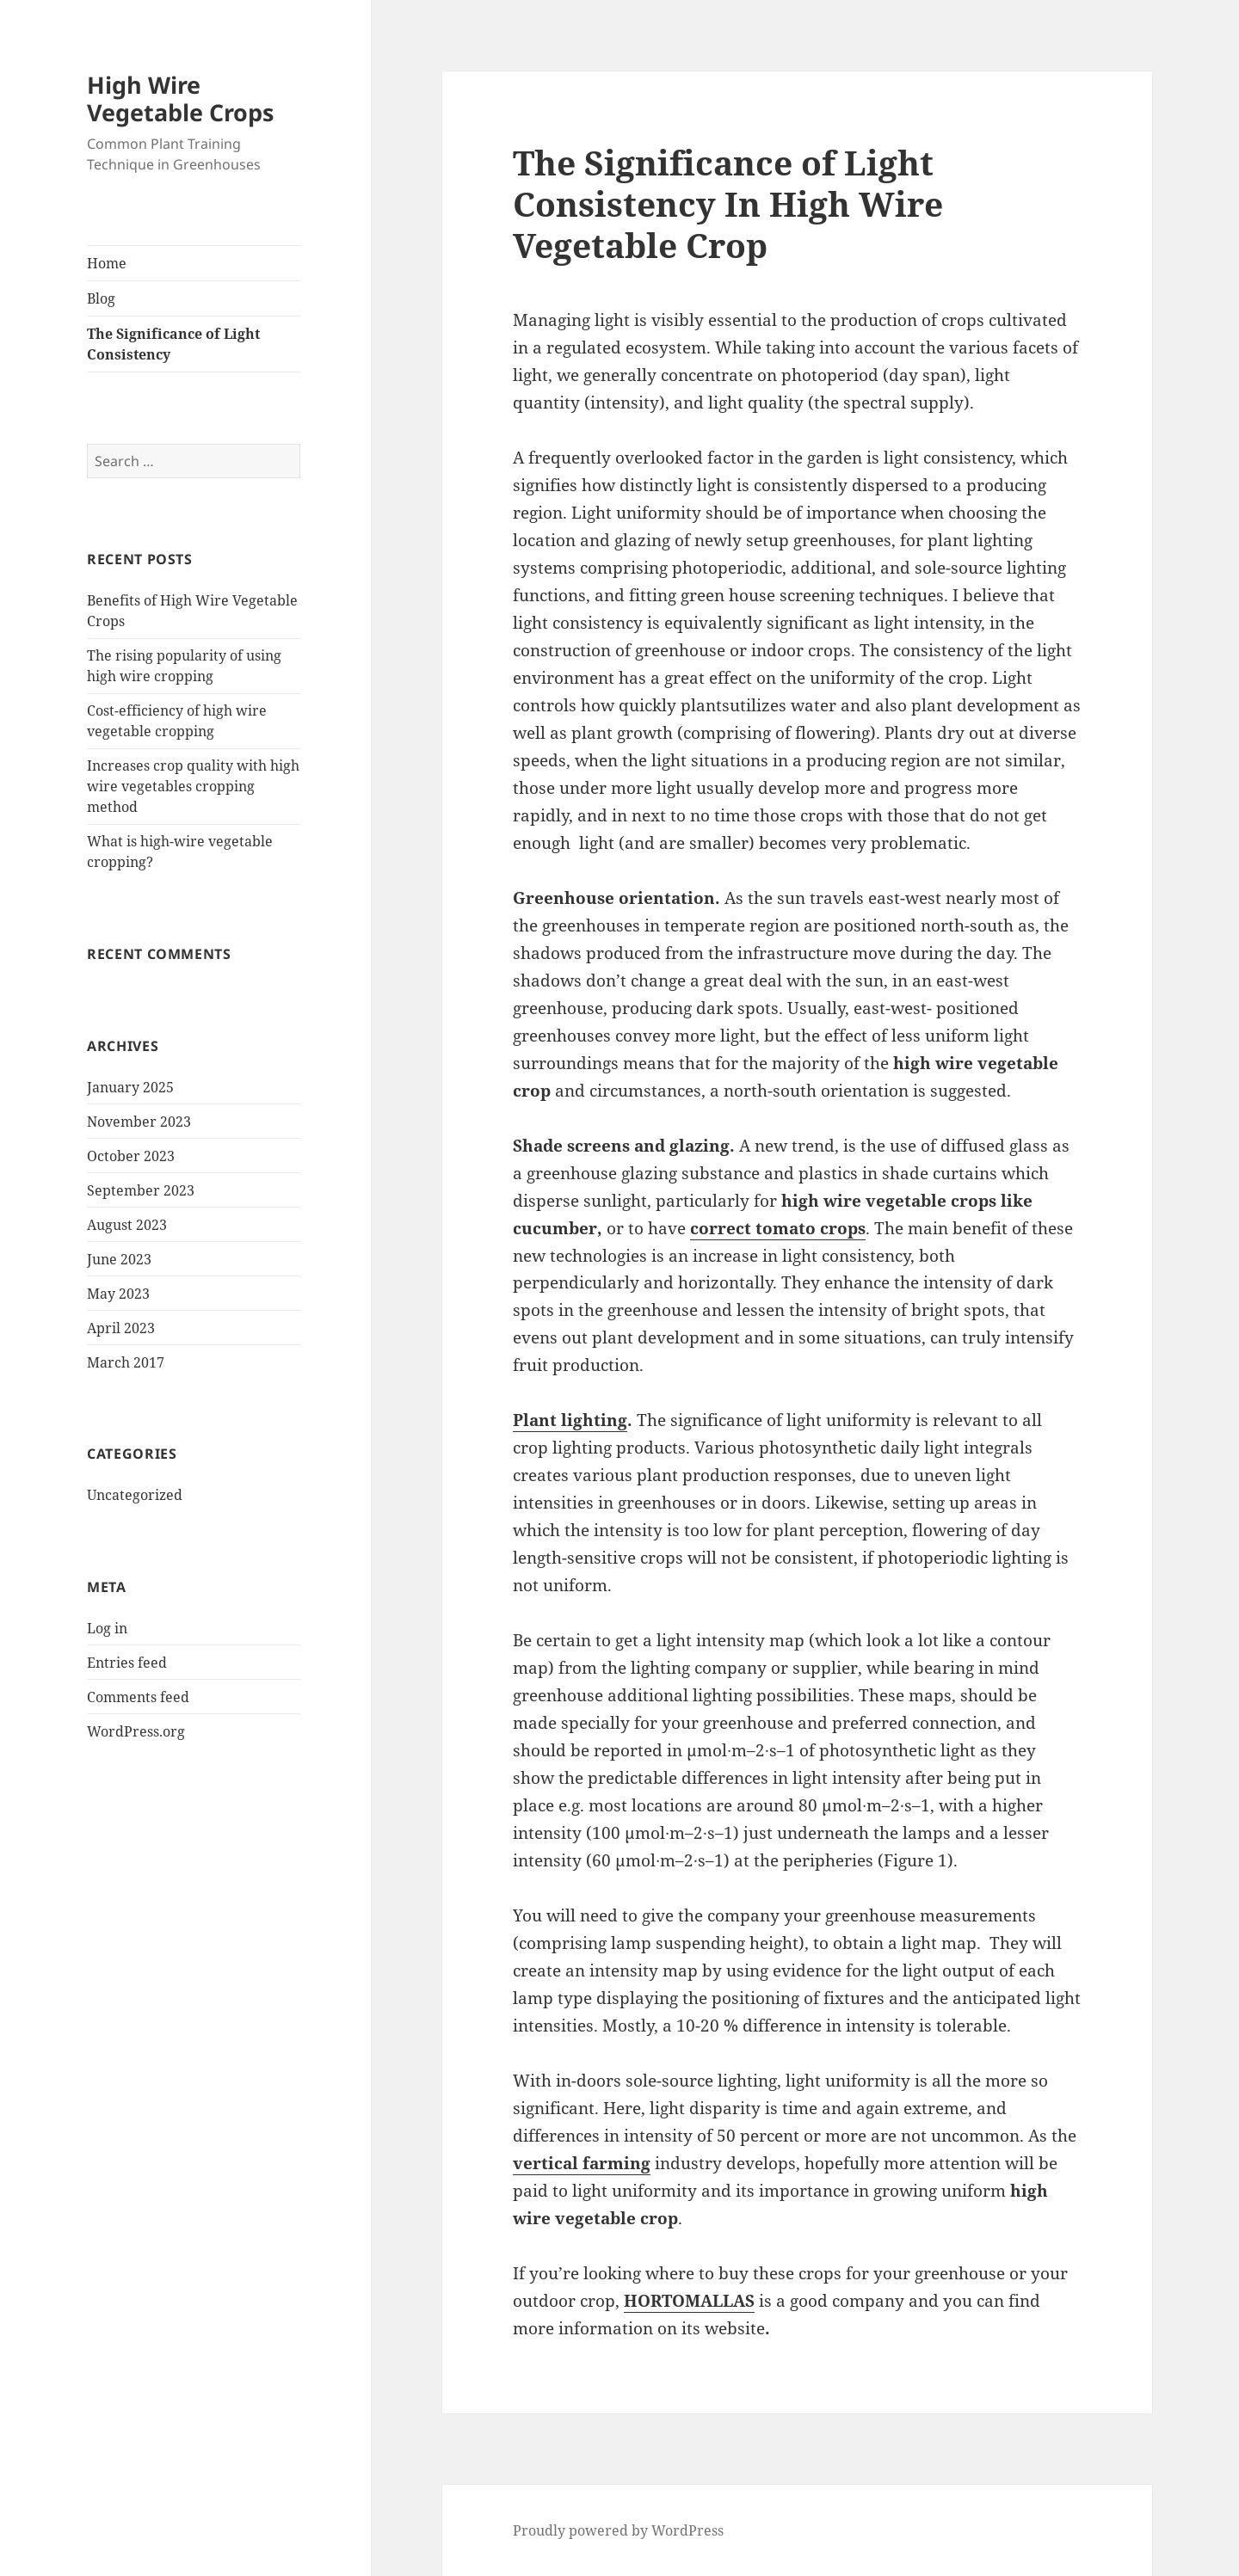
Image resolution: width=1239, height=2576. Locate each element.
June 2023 (119, 1259)
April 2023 (121, 1328)
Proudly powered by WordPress (618, 2530)
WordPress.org (136, 1731)
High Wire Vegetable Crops (180, 98)
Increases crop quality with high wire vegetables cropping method (193, 786)
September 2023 (140, 1190)
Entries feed (127, 1662)
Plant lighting (570, 1420)
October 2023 (131, 1156)
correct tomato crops (778, 1228)
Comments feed (138, 1697)
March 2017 (125, 1362)
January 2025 (130, 1087)
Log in (107, 1628)
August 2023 (127, 1224)
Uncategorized (134, 1494)
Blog (101, 298)
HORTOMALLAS (689, 2301)
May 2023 (118, 1293)
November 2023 (139, 1121)
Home (106, 263)
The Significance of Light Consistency (173, 344)
